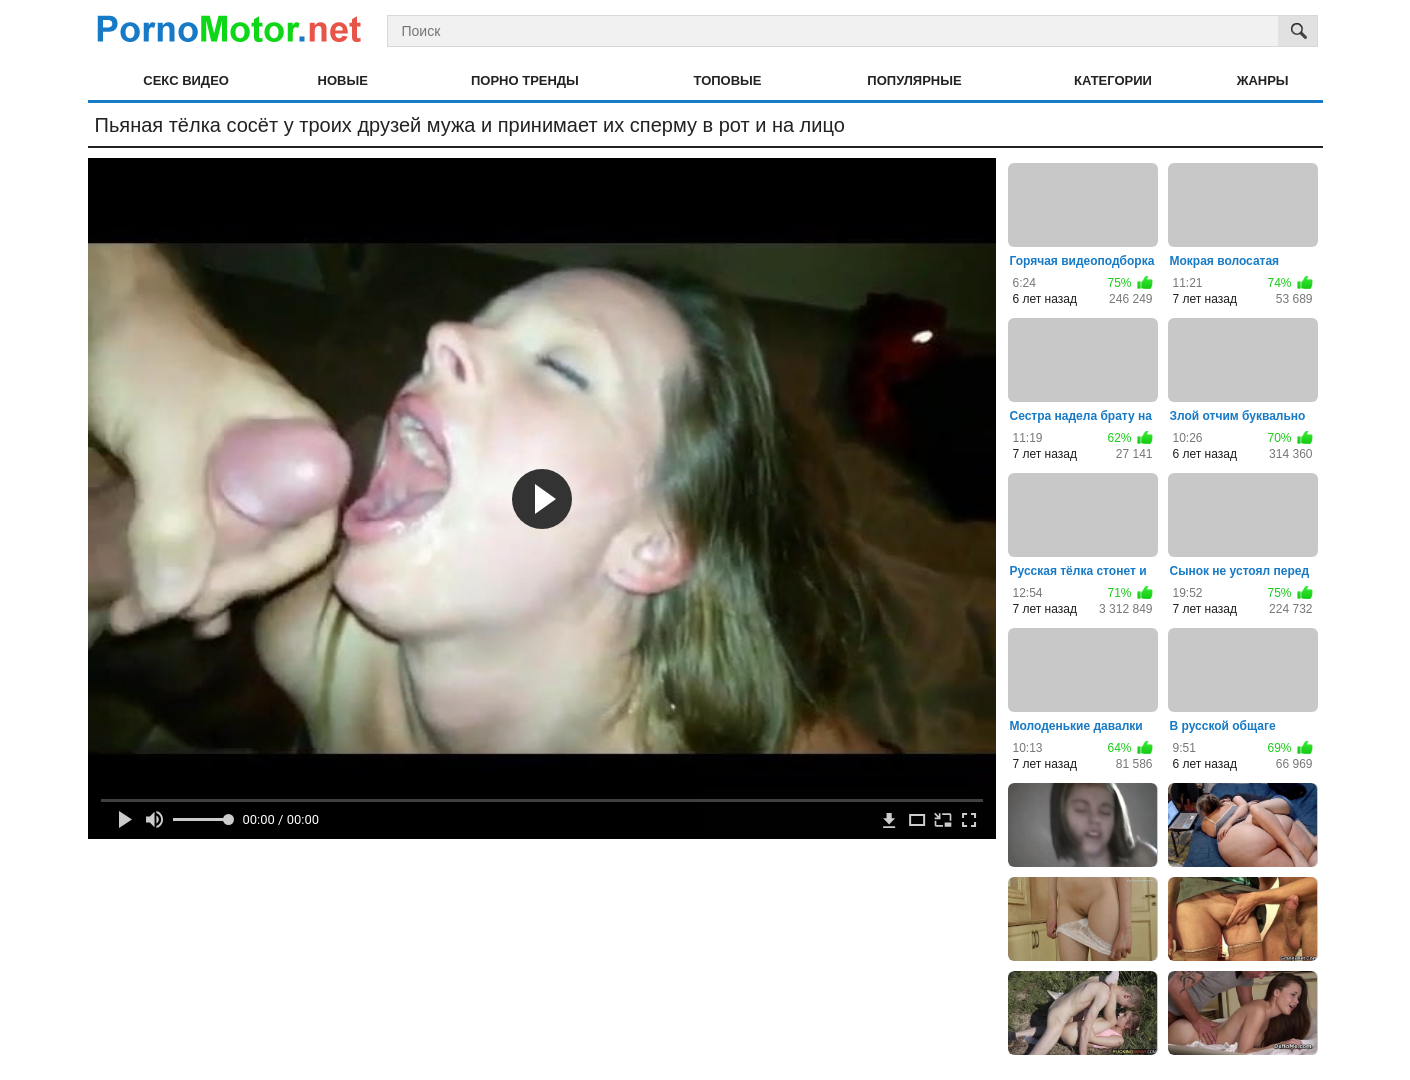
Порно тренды (525, 80)
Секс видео (186, 80)
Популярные (914, 80)
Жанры (1263, 80)
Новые (343, 80)
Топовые (728, 80)
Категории (1113, 80)
